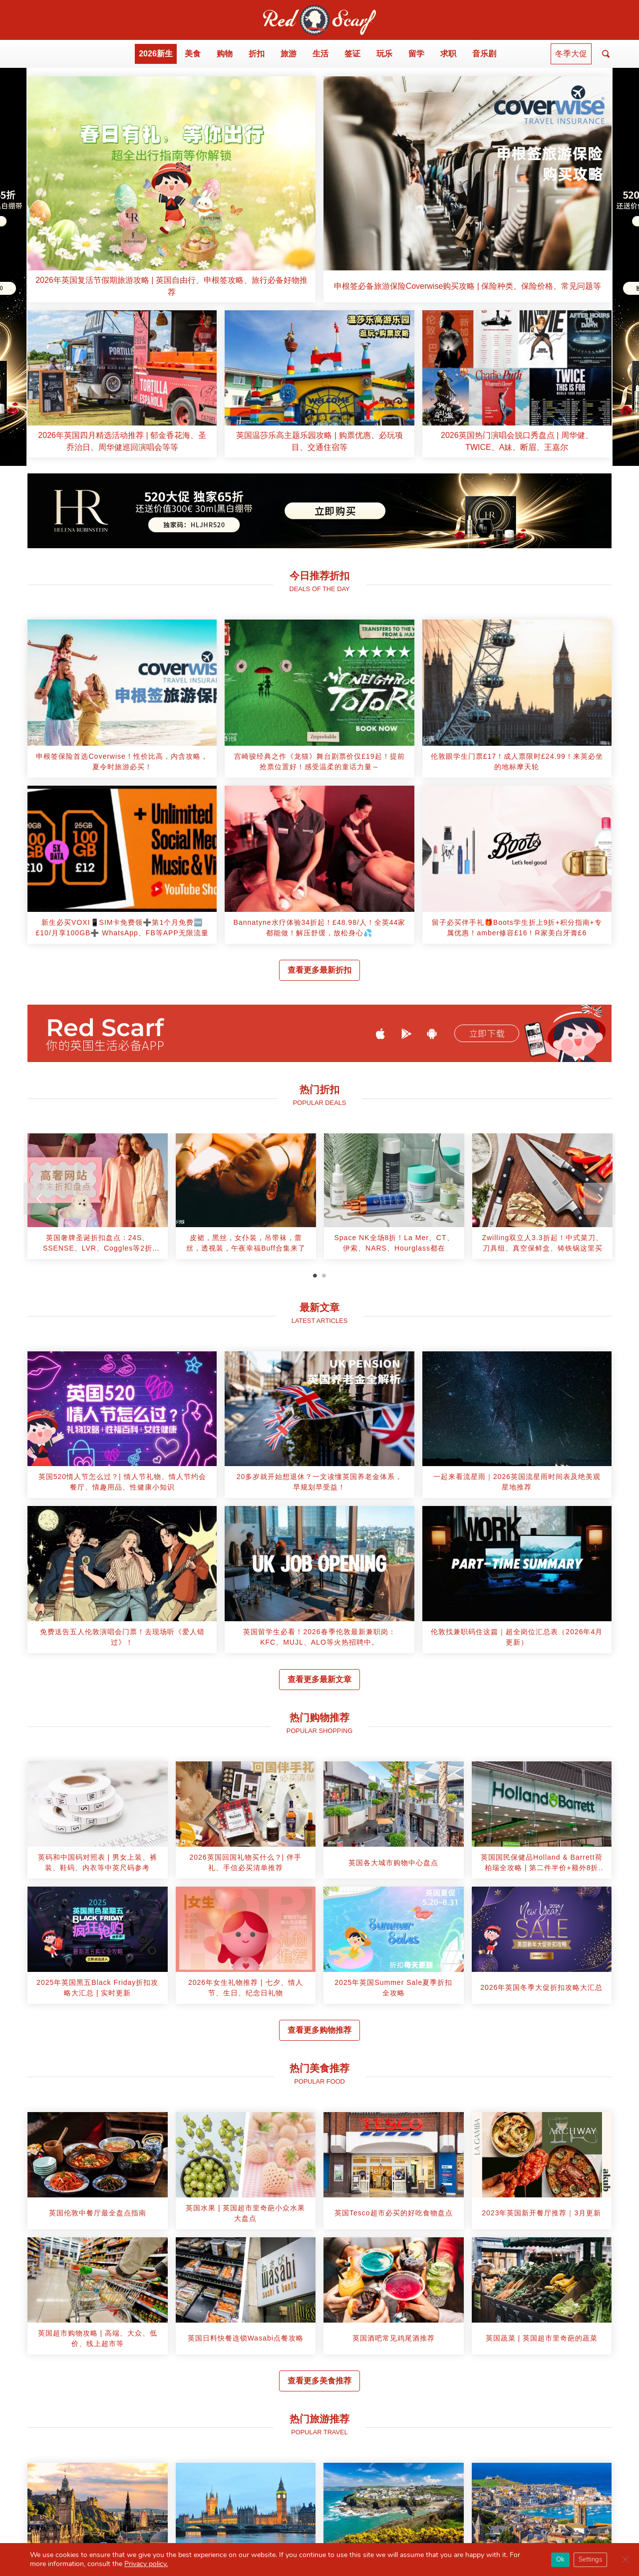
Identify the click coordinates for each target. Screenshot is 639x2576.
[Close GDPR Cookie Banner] (625, 2560)
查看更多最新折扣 (319, 970)
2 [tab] (324, 1275)
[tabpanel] (97, 1200)
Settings (590, 2559)
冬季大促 (571, 53)
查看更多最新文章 (319, 1679)
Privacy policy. (146, 2564)
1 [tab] (315, 1275)
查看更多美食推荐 (319, 2380)
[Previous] (39, 1199)
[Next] (600, 1199)
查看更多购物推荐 (319, 2030)
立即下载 (487, 1033)
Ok (560, 2559)
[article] (171, 189)
